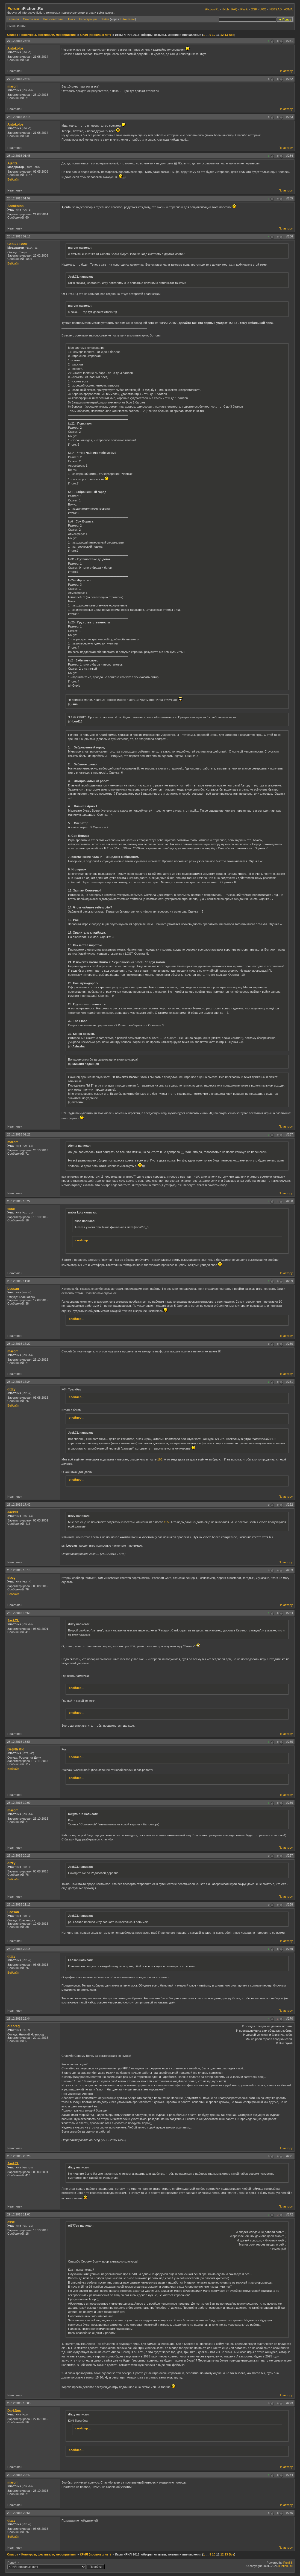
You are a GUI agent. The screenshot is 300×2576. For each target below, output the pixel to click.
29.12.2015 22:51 (19, 2512)
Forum (13, 8)
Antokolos (15, 48)
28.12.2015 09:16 (19, 236)
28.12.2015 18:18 (19, 1570)
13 (226, 34)
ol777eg (13, 2026)
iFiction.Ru (212, 9)
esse (11, 1209)
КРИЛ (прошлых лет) (95, 34)
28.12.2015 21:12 (19, 1904)
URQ (263, 9)
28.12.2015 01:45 (19, 155)
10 (213, 34)
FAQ (234, 9)
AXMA (288, 9)
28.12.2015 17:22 (19, 1343)
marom (12, 86)
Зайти (105, 19)
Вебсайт (13, 179)
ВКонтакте (127, 19)
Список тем (31, 19)
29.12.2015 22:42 (19, 2474)
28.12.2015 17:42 (19, 1504)
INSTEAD (275, 9)
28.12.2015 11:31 (19, 1281)
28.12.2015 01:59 (19, 198)
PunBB (288, 2562)
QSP (254, 9)
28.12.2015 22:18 (19, 1948)
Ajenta (12, 163)
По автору (286, 70)
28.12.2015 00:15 (19, 116)
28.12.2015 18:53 (19, 1612)
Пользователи (53, 19)
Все (231, 34)
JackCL (13, 1512)
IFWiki (244, 9)
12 (221, 34)
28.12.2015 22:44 (19, 2018)
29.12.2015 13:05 (19, 2403)
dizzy (11, 1389)
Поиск (71, 19)
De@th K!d (15, 1749)
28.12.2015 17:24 (19, 1381)
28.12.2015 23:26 (19, 2156)
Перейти (56, 2565)
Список (12, 34)
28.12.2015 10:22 (19, 1201)
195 (159, 1459)
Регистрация (88, 19)
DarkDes (14, 2411)
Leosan (13, 1289)
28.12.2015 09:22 (19, 1134)
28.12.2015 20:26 (19, 1855)
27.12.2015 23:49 (19, 78)
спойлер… (83, 1240)
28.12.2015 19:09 (19, 1802)
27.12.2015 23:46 (19, 40)
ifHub (225, 9)
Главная (13, 19)
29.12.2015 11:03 (19, 2214)
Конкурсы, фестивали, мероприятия (48, 34)
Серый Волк (17, 244)
